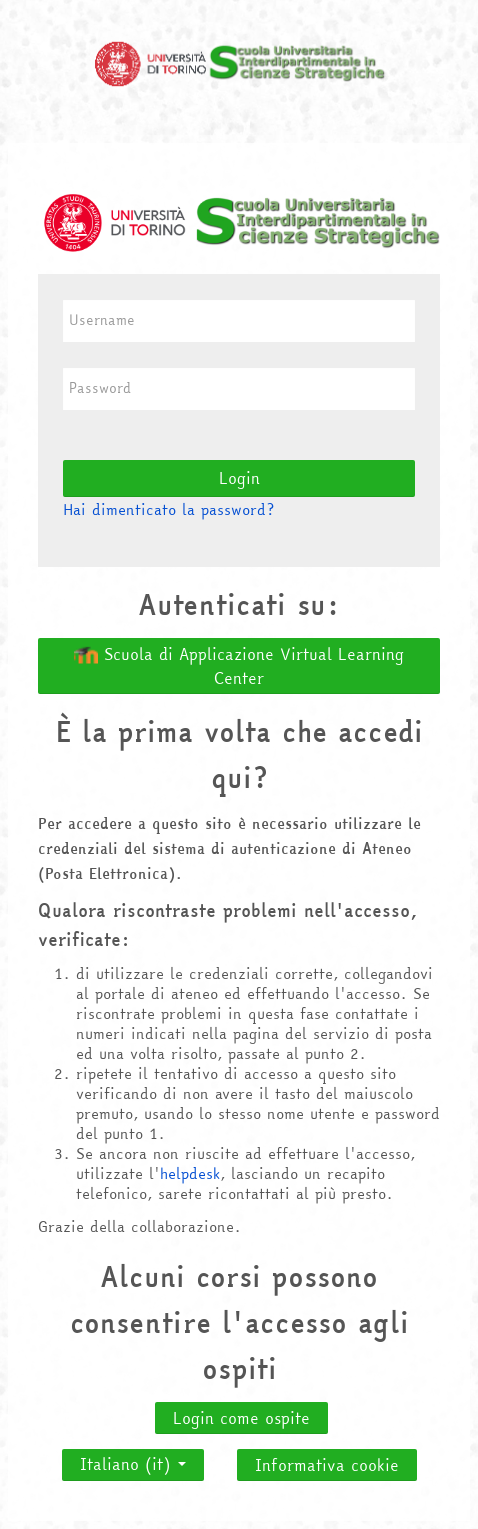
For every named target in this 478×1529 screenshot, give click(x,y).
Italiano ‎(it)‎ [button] (133, 1459)
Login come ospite (241, 1418)
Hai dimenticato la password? (168, 509)
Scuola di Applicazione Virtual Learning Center (239, 666)
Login (239, 478)
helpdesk (190, 1173)
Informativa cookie (327, 1465)
